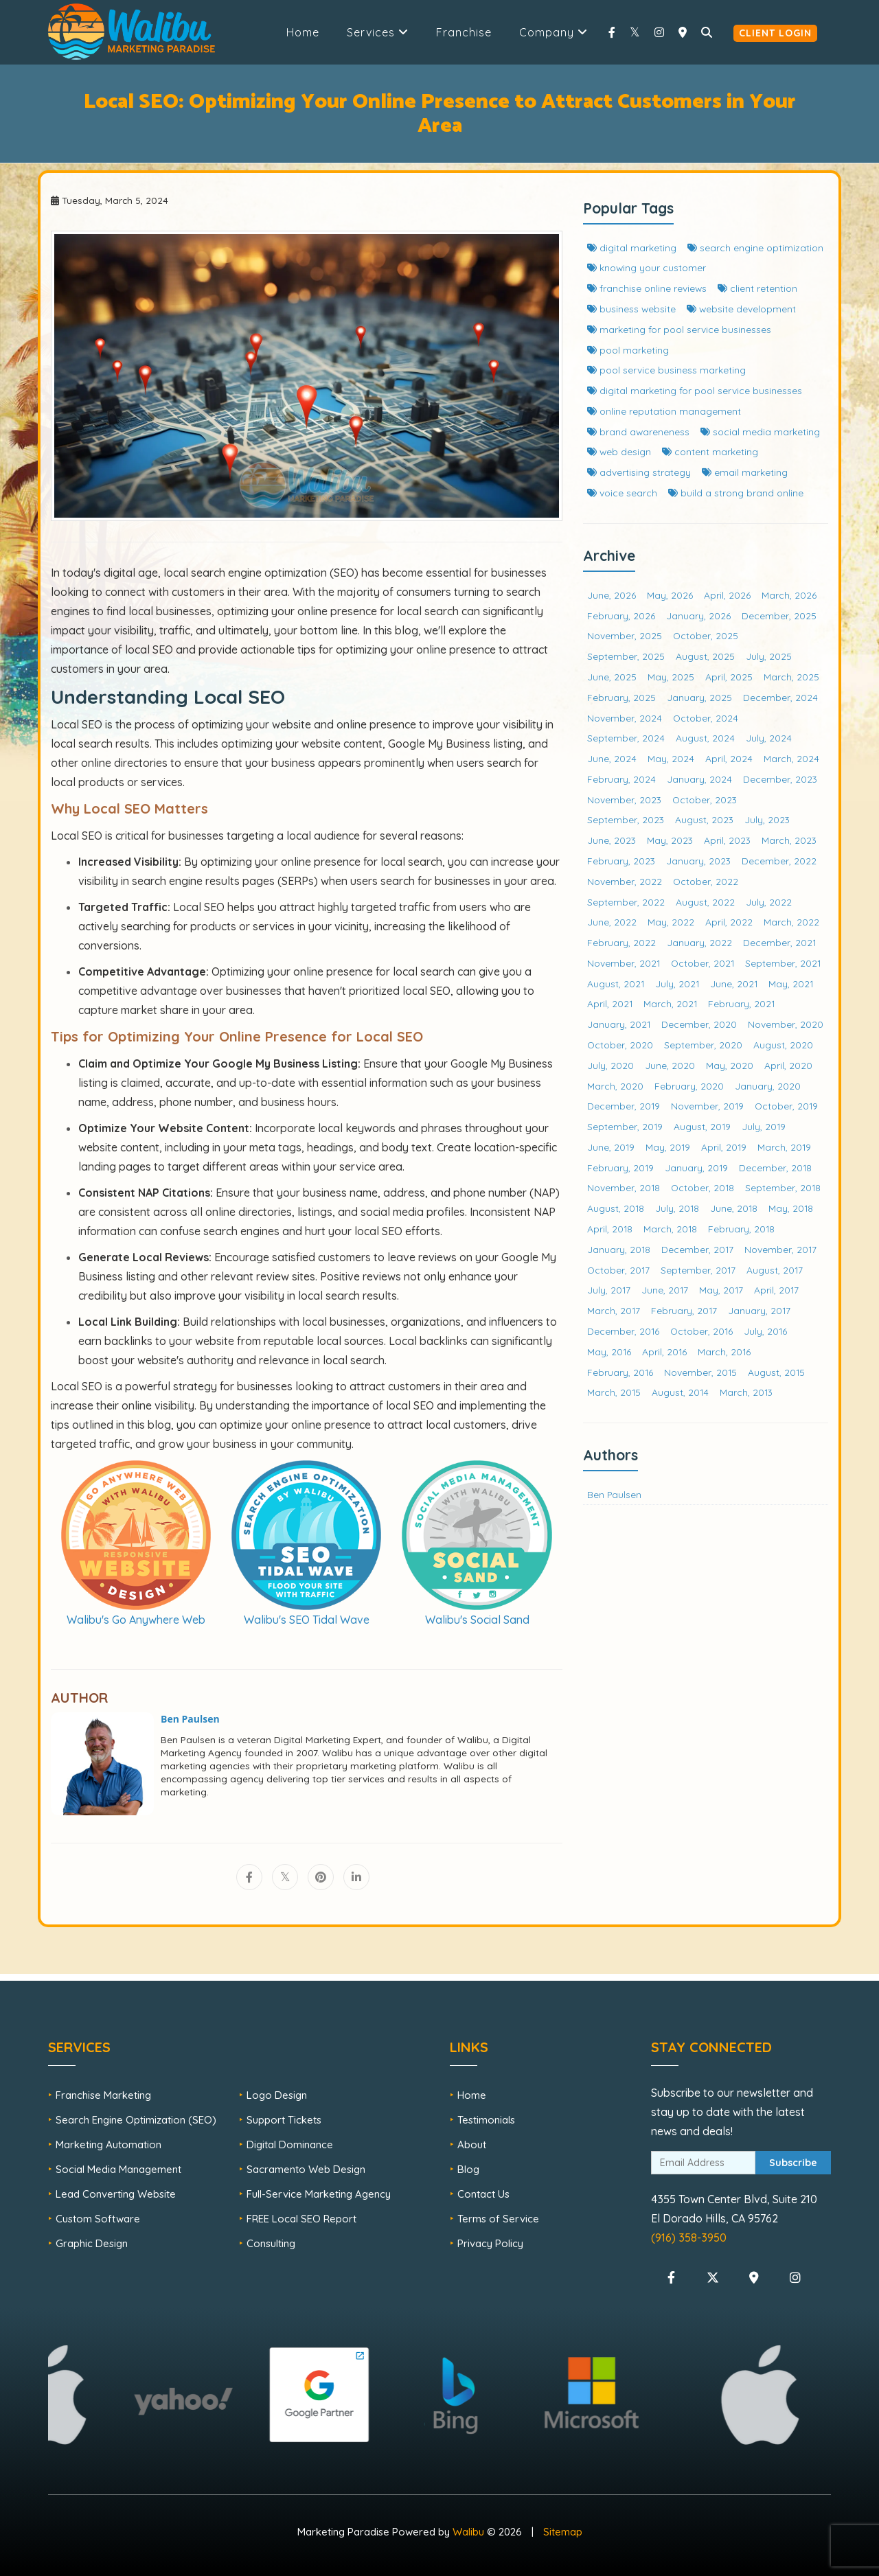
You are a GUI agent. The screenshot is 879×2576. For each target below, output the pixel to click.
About (471, 2144)
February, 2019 (620, 1167)
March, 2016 (724, 1351)
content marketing (710, 451)
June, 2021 (733, 983)
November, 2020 (785, 1024)
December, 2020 (699, 1024)
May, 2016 (609, 1351)
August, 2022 (705, 902)
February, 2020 (689, 1086)
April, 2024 (729, 758)
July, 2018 (677, 1208)
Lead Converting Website (116, 2193)
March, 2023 (789, 840)
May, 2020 (729, 1065)
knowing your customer (646, 267)
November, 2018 (623, 1187)
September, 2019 (625, 1126)
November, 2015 (700, 1372)
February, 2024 (621, 779)
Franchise (464, 32)
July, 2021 (677, 983)
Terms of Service (498, 2218)
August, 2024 (705, 738)
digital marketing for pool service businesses (694, 390)
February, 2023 (621, 860)
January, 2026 (698, 615)
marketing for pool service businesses (679, 329)
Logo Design (277, 2095)
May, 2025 (671, 676)
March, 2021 (670, 1003)
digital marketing (631, 247)
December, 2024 (780, 697)
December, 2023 (780, 779)
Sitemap (562, 2531)
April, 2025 (729, 676)
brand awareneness (638, 431)
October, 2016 (701, 1331)
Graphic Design (92, 2243)
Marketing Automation (108, 2144)
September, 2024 (626, 738)
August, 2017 (774, 1270)
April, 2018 (609, 1228)
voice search (622, 492)
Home (302, 32)
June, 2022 (612, 922)
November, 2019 (707, 1106)
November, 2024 (624, 718)
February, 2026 (621, 615)
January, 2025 (699, 697)
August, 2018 (615, 1208)
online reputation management (664, 411)
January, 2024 (699, 779)
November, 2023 (624, 799)
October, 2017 (618, 1270)
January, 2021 (618, 1024)
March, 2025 (791, 676)
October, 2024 (705, 718)
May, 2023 (670, 840)
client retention (757, 288)
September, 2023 (625, 819)
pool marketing (628, 350)
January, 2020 (768, 1086)
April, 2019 (723, 1147)
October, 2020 (620, 1044)
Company (553, 32)
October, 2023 (704, 799)
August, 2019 (702, 1126)
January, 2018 (618, 1249)
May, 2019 (668, 1147)
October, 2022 (705, 881)
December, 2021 (779, 942)
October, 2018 (702, 1187)
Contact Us (483, 2193)
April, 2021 (609, 1003)
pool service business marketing (666, 370)
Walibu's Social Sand (477, 1619)
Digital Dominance (290, 2144)
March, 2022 (791, 922)
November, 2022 (624, 881)
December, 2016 (623, 1331)
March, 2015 (614, 1392)
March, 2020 (615, 1086)
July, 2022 (769, 902)
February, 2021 (741, 1003)
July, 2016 (765, 1331)
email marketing (745, 472)
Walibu (468, 2531)
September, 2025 (626, 656)
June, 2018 (733, 1208)
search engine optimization (755, 247)
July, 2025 (769, 656)
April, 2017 (776, 1290)
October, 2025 (705, 635)
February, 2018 (741, 1228)
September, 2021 (783, 963)
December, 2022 (779, 860)
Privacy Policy (490, 2243)
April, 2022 (729, 922)
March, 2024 (791, 758)
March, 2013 (746, 1392)
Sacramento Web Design (306, 2169)
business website (631, 308)
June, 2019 (611, 1147)
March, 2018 (670, 1228)
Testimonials (486, 2119)
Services (378, 32)
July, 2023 (767, 819)
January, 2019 (696, 1167)
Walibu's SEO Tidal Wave (306, 1619)
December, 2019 (623, 1106)
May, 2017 (721, 1290)
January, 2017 (759, 1310)
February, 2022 (621, 942)
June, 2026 (611, 595)
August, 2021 (615, 983)
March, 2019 (784, 1147)
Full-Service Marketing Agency (319, 2193)
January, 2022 (699, 942)
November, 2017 (780, 1249)
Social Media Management (118, 2169)
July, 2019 (764, 1126)
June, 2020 (670, 1065)
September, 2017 (698, 1270)
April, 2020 (788, 1065)
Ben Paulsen (614, 1494)
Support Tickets (284, 2119)
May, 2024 (671, 758)
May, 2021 (790, 983)
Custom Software (98, 2218)
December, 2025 (779, 615)
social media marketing (760, 431)
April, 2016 (664, 1351)
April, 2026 (727, 595)
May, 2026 (670, 595)
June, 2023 (611, 840)
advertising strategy (639, 472)
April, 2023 (727, 840)
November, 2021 (623, 963)
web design (619, 451)
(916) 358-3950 (689, 2237)
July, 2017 (608, 1290)
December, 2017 (697, 1249)
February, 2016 (620, 1372)
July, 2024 (769, 738)
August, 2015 (776, 1372)
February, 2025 (621, 697)
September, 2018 (783, 1187)
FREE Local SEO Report (301, 2218)
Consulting (271, 2243)
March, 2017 (613, 1310)
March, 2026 (789, 595)
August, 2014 (680, 1392)
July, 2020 (610, 1065)
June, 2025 (612, 676)
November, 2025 (624, 635)
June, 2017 (664, 1290)
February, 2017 (684, 1310)
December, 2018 (775, 1167)
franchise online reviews (647, 288)
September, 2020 (703, 1044)
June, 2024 (612, 758)
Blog (468, 2169)
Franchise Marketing (103, 2095)
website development (741, 308)
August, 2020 (783, 1044)
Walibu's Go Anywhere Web (136, 1619)
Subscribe (793, 2163)
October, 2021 (702, 963)
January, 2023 (698, 860)
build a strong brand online (735, 492)
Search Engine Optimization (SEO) (136, 2119)
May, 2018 (790, 1208)
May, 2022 (671, 922)
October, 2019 (786, 1106)
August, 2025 (705, 656)
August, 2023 (704, 819)
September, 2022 (626, 902)
